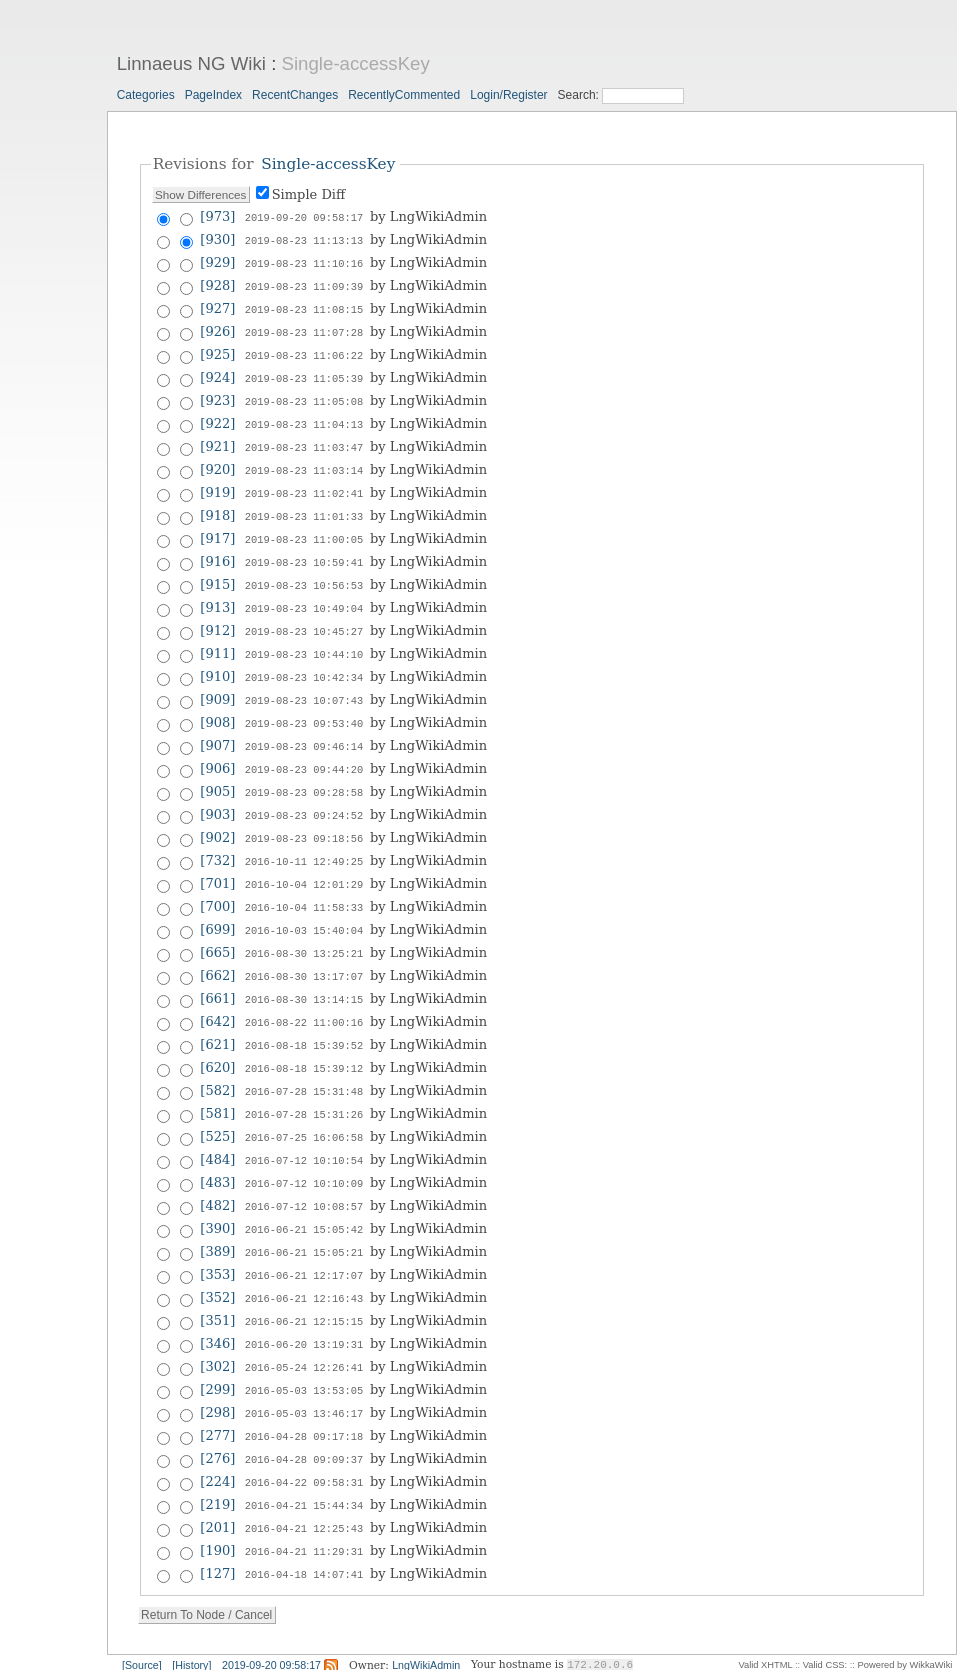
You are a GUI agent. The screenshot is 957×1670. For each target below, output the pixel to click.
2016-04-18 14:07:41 (304, 1515)
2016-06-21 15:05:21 (304, 1207)
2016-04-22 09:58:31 (304, 1427)
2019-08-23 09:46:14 (304, 723)
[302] (217, 1316)
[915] (217, 568)
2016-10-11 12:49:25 (304, 833)
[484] (217, 1118)
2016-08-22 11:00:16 (304, 987)
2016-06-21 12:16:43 (304, 1251)
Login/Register (508, 95)
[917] (217, 524)
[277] (217, 1382)
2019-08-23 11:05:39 (304, 371)
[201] (217, 1470)
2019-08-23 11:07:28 (304, 327)
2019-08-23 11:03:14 (304, 459)
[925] (217, 348)
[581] (217, 1074)
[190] (217, 1492)
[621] (217, 1008)
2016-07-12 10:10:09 (304, 1141)
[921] (217, 436)
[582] (217, 1052)
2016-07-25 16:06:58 (304, 1097)
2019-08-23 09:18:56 (304, 811)
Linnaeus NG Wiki (191, 63)
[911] (217, 634)
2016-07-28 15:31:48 (304, 1053)
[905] (217, 766)
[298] (217, 1360)
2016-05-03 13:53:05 (304, 1339)
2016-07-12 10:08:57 (304, 1163)
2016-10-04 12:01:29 (304, 855)
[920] (217, 458)
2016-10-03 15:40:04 (304, 899)
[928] (217, 282)
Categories (146, 95)
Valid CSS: (825, 1605)
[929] (217, 260)
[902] (217, 810)
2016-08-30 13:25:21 (304, 921)
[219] (217, 1448)
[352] (217, 1250)
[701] (217, 854)
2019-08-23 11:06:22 (304, 349)
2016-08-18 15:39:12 (304, 1031)
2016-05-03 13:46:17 (304, 1361)
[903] (217, 788)
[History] (191, 1605)
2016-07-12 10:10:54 (304, 1119)
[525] (217, 1096)
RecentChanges (295, 95)
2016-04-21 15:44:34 (304, 1449)
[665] (217, 920)
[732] (217, 832)
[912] (217, 612)
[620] (217, 1030)
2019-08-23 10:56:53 (304, 569)
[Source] (142, 1605)
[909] (217, 678)
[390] (217, 1184)
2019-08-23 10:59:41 (304, 547)
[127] (217, 1514)
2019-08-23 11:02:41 (304, 481)
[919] (217, 480)
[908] (217, 700)
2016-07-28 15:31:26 (304, 1075)
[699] (217, 898)
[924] (217, 370)
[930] (217, 238)
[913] (217, 590)
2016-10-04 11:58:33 (304, 877)
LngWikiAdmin (426, 1605)
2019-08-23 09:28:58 (304, 767)
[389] (217, 1206)
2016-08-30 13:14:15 (304, 965)
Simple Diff (309, 194)
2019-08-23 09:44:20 (304, 745)
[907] (217, 722)
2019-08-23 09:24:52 (304, 789)
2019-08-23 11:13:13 (304, 239)
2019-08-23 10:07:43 (304, 679)
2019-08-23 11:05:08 (304, 393)
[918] (217, 502)
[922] (217, 414)
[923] (217, 392)
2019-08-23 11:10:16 (304, 261)
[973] (217, 216)
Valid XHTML (765, 1605)
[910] (217, 656)
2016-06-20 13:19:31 (304, 1295)
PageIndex (213, 95)
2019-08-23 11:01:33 (304, 503)
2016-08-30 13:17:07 (304, 943)
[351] (217, 1272)
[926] (217, 326)
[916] (217, 546)
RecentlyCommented (404, 95)
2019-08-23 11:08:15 (304, 305)
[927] (217, 304)
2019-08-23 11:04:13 (304, 415)
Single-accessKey (356, 63)
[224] (217, 1426)
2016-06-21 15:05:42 (304, 1185)
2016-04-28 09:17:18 (304, 1383)
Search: (580, 95)
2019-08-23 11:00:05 (304, 525)
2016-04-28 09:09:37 (304, 1405)
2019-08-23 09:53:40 (304, 701)
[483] (217, 1140)
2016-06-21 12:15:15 (304, 1273)
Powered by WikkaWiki (905, 1605)
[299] (217, 1338)
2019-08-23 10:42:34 (304, 657)
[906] (217, 744)
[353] (217, 1228)
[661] (217, 964)
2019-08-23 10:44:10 (304, 635)
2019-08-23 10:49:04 (304, 591)
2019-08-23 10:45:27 (304, 613)
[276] (217, 1404)
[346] (217, 1294)
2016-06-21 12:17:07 (304, 1229)
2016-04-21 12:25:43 (304, 1471)
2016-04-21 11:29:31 (304, 1493)
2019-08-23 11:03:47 (304, 437)
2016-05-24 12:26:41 (304, 1317)
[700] (217, 876)
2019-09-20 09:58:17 (304, 217)
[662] (217, 942)
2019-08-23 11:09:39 (304, 283)
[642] (217, 986)
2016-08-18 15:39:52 (304, 1009)
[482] (217, 1162)
